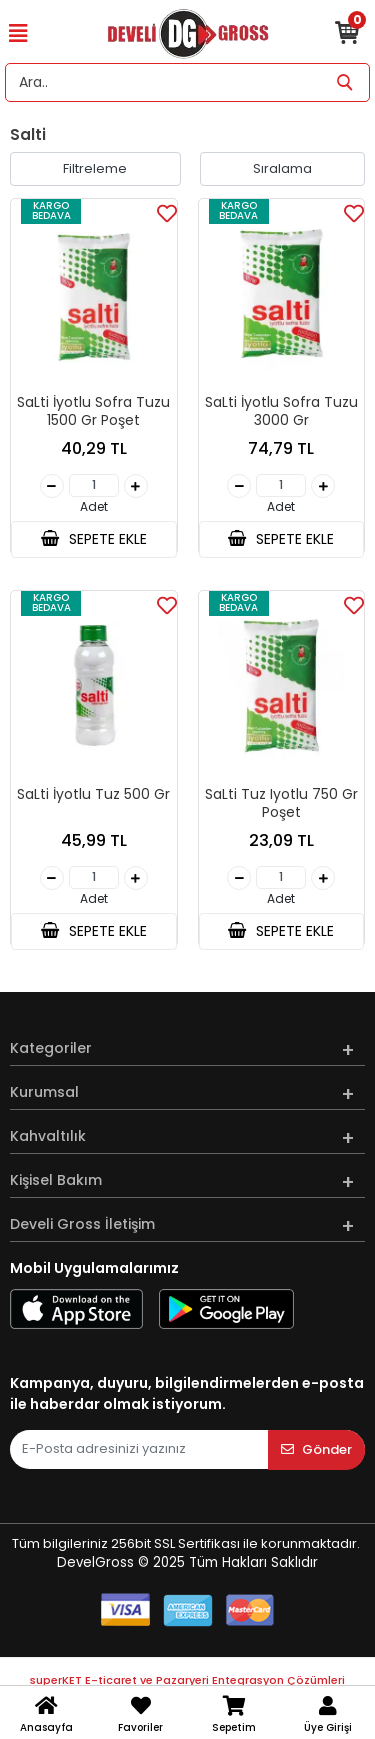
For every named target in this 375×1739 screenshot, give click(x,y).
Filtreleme (95, 168)
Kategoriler (51, 1048)
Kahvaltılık (48, 1136)
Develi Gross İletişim (82, 1224)
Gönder (316, 1449)
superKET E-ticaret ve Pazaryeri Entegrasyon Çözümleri (187, 1680)
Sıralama (282, 168)
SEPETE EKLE (94, 539)
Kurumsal (44, 1092)
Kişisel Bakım (56, 1180)
